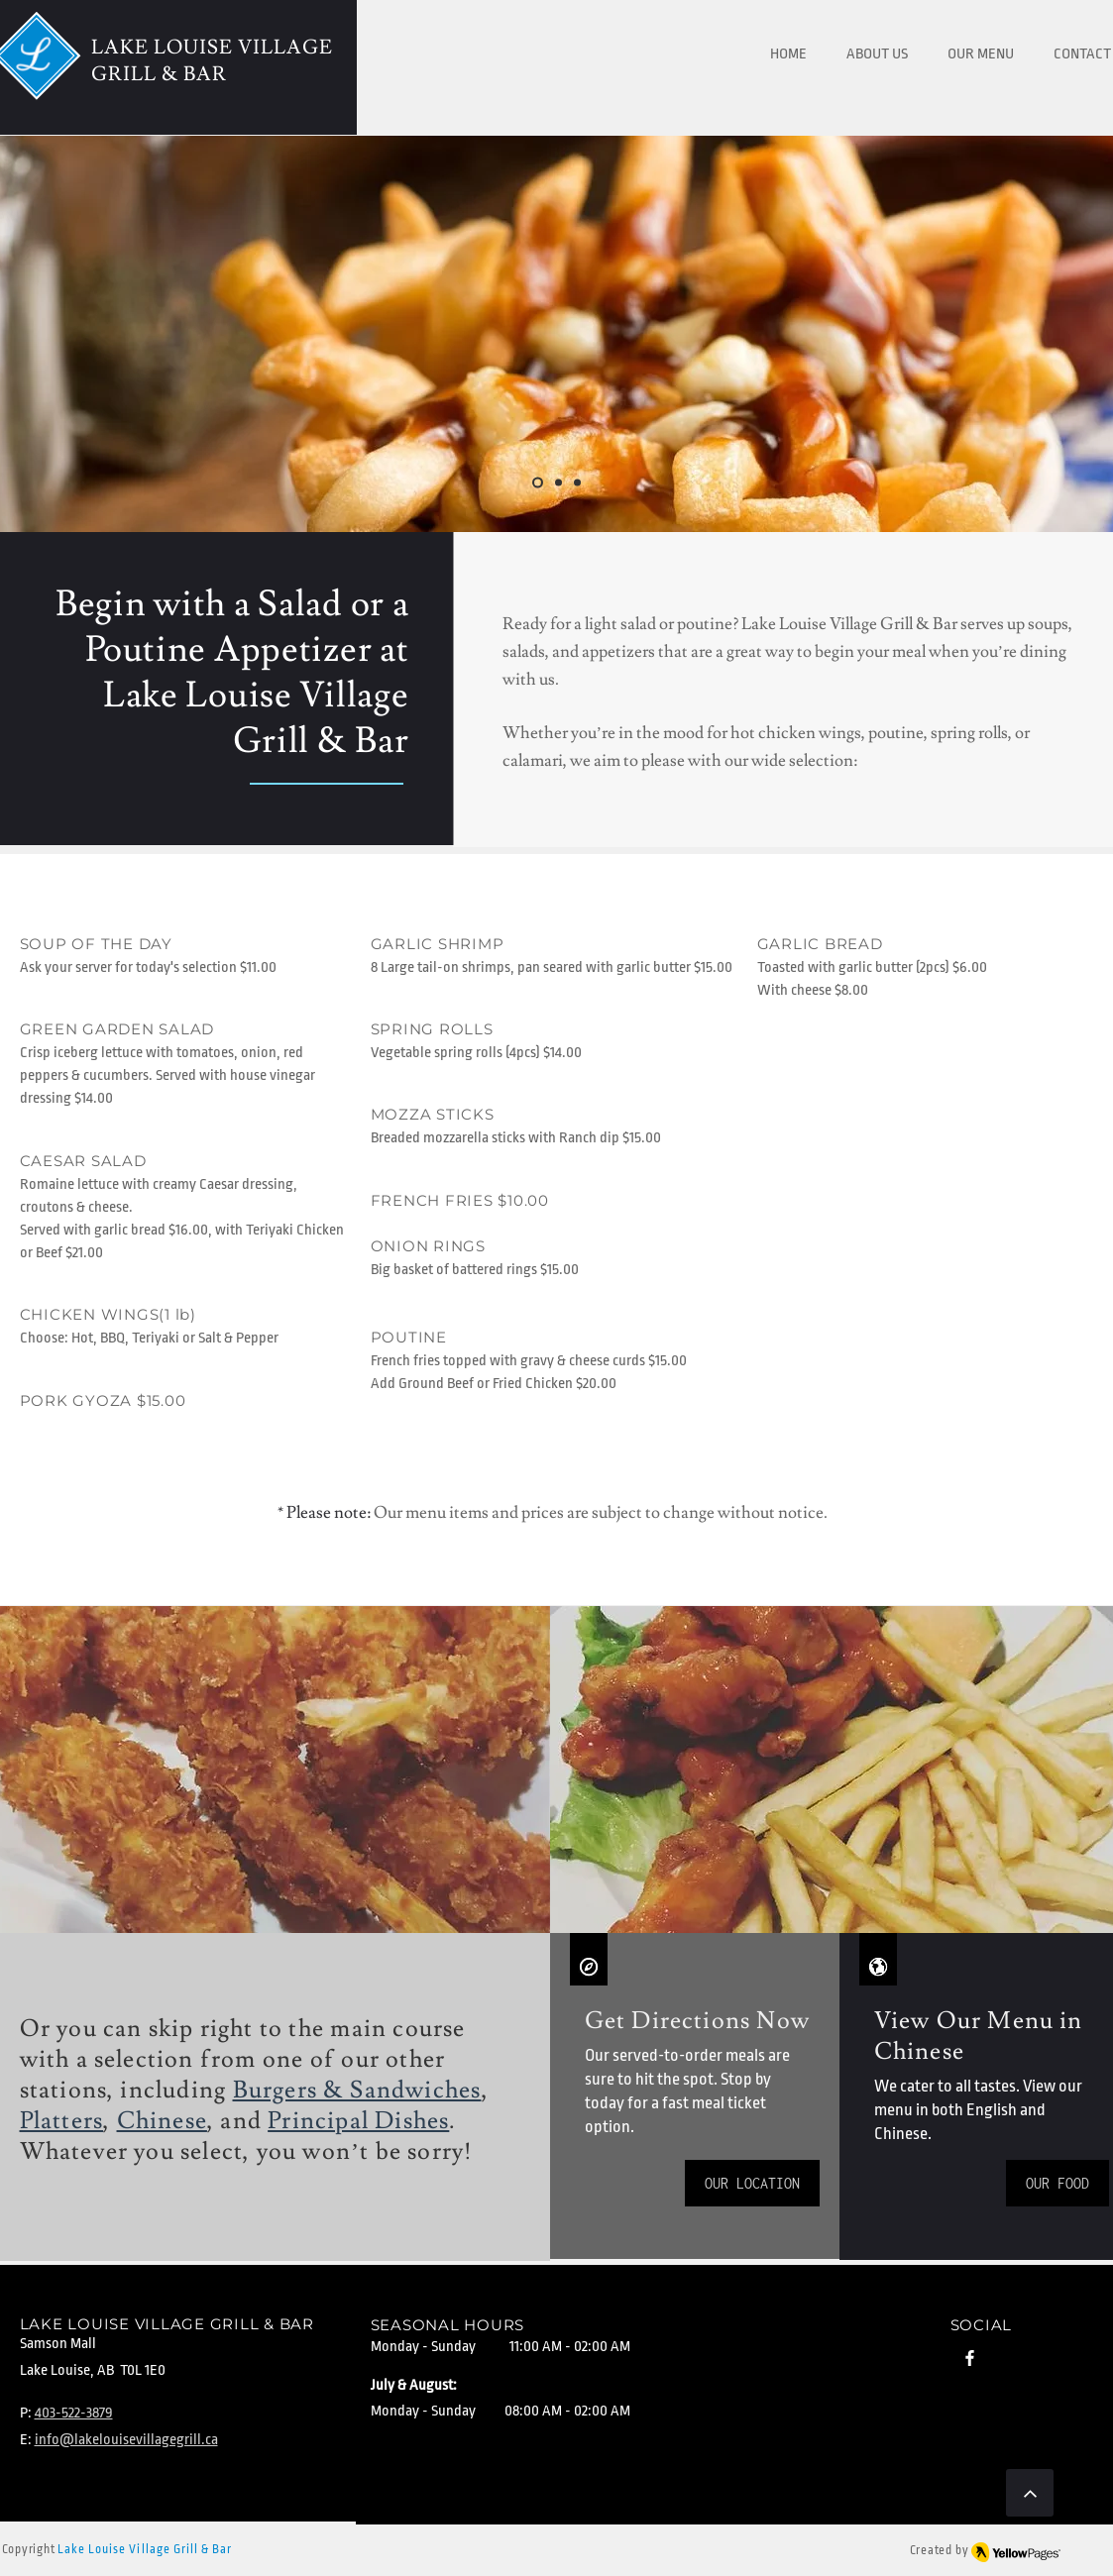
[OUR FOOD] (1057, 2183)
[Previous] (108, 334)
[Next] (1005, 334)
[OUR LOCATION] (752, 2183)
